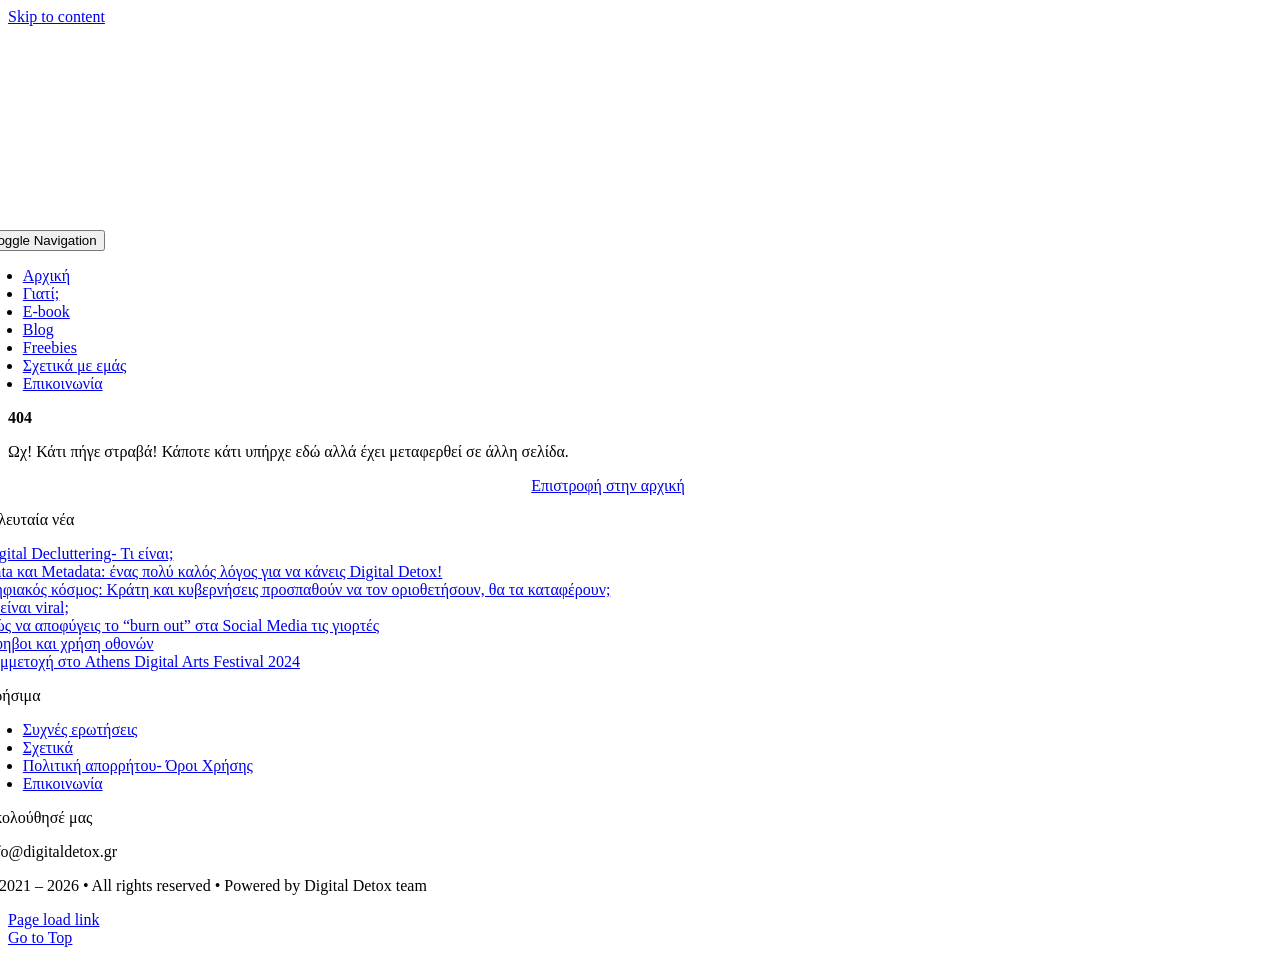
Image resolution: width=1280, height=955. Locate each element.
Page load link (54, 919)
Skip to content (56, 16)
